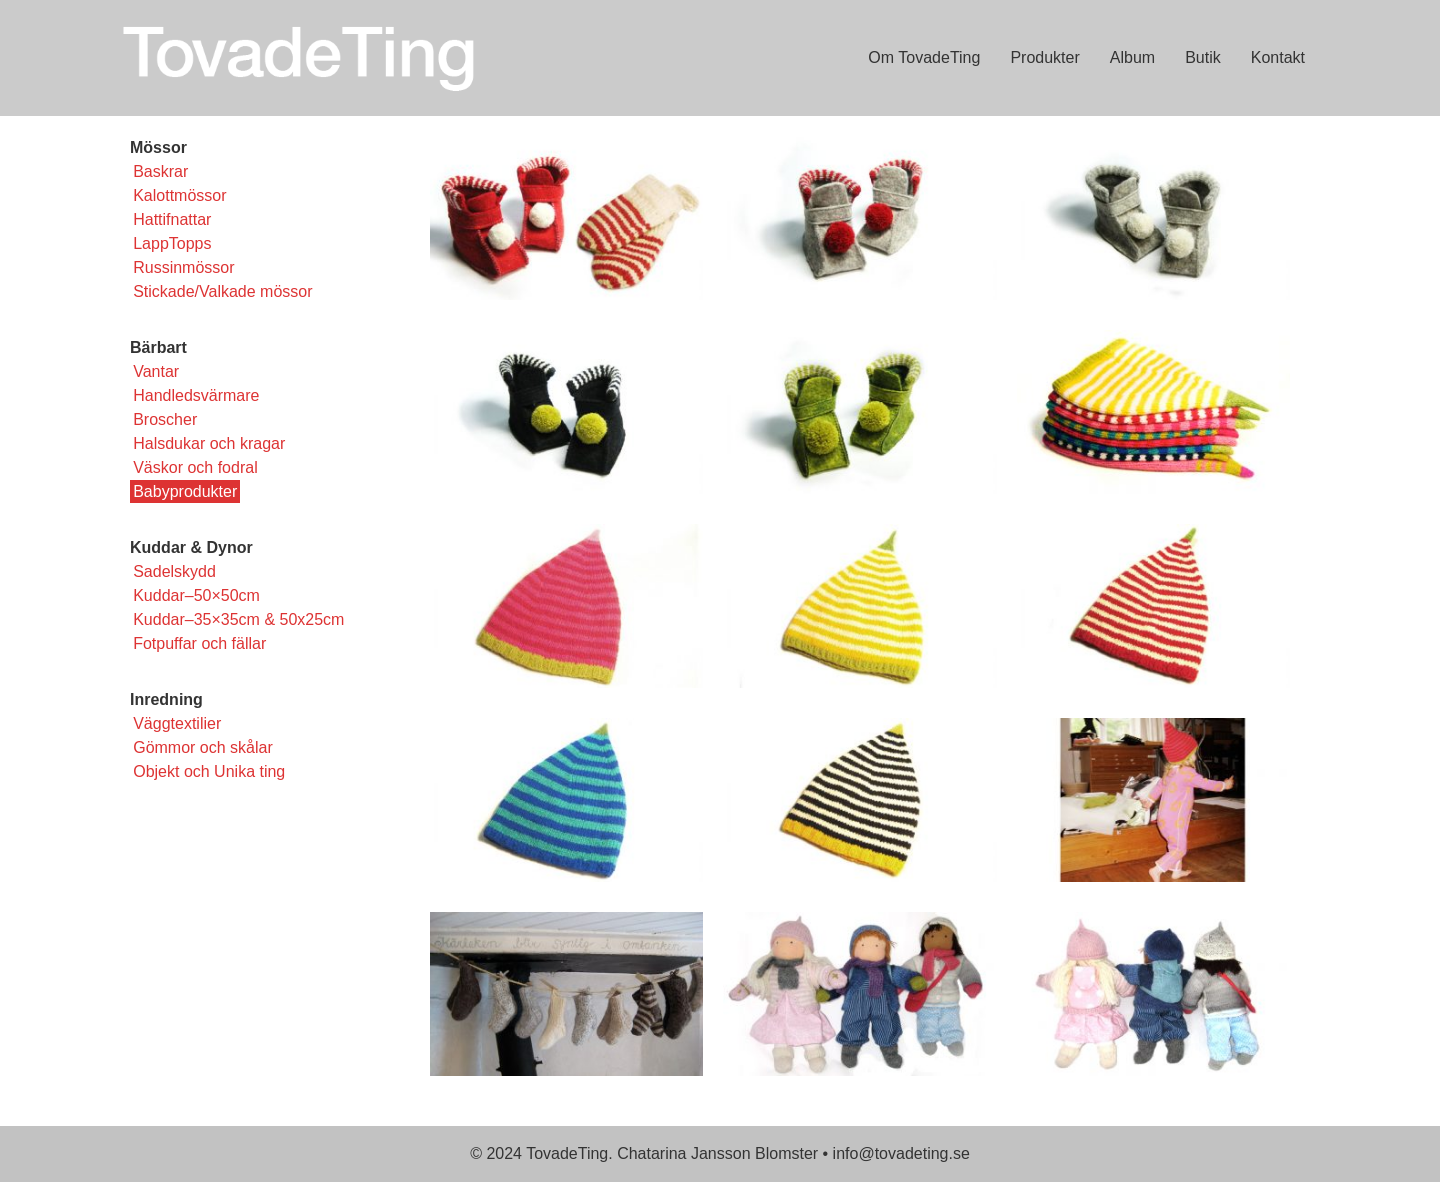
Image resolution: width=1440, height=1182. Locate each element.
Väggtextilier (177, 723)
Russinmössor (183, 267)
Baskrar (160, 171)
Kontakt (1278, 57)
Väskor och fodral (195, 467)
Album (1132, 57)
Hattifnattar (172, 219)
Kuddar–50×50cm (196, 595)
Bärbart (158, 347)
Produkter (1044, 57)
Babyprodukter (185, 491)
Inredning (166, 699)
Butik (1203, 57)
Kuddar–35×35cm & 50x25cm (238, 619)
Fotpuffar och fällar (199, 643)
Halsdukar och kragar (209, 443)
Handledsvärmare (196, 395)
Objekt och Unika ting (209, 771)
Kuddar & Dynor (191, 547)
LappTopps (172, 243)
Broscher (165, 419)
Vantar (156, 371)
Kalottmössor (179, 195)
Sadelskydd (174, 571)
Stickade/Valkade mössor (222, 291)
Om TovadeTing (924, 57)
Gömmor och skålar (203, 747)
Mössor (158, 147)
